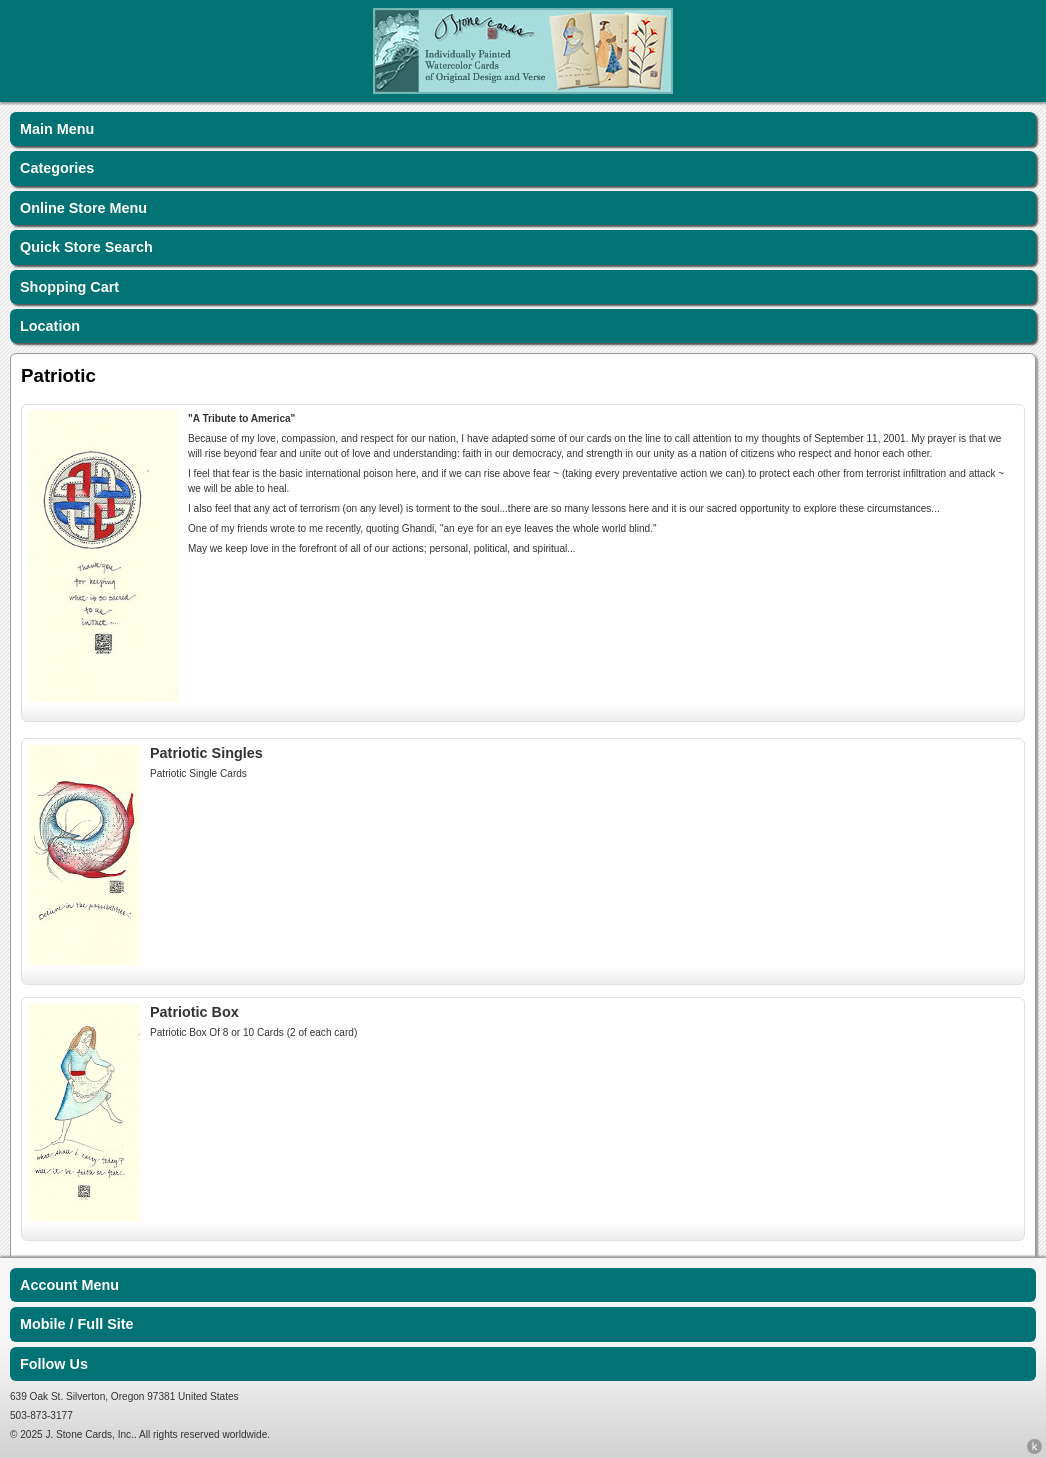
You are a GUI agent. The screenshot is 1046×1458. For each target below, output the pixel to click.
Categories (57, 168)
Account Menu (69, 1285)
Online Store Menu (83, 208)
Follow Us (54, 1364)
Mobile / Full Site (77, 1324)
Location (50, 326)
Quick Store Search (86, 247)
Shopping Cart (69, 287)
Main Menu (57, 129)
